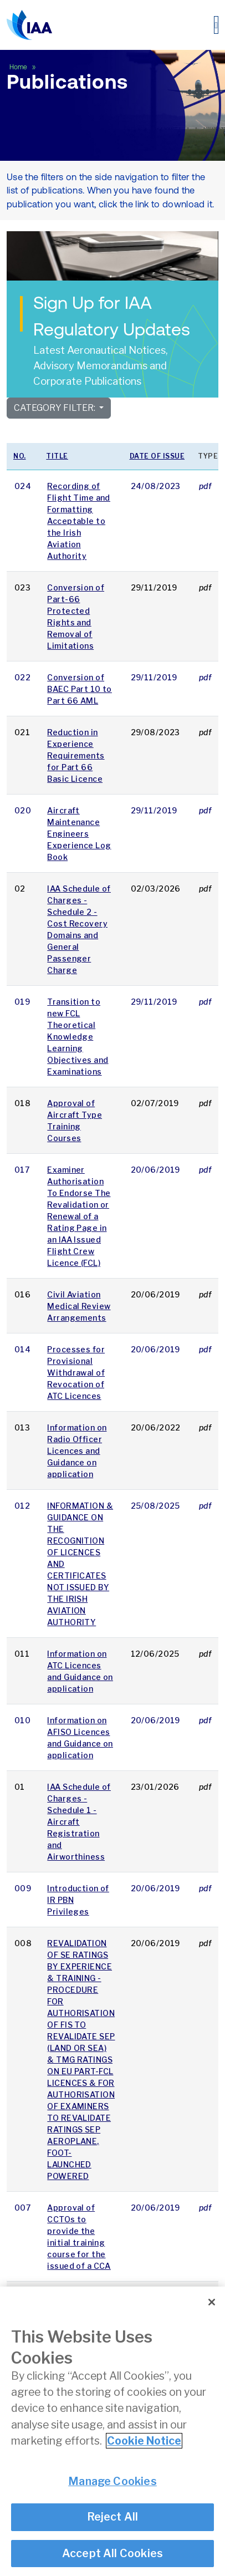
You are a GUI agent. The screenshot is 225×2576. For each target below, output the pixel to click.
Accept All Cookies (112, 2554)
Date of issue (157, 456)
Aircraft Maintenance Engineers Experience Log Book (79, 834)
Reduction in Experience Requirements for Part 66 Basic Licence (75, 755)
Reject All (113, 2517)
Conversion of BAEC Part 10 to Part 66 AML (79, 689)
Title (57, 456)
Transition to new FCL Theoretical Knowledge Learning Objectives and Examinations (77, 1036)
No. (19, 456)
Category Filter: (55, 408)
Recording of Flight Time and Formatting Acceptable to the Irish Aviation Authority (78, 521)
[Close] (212, 2303)
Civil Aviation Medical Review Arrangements (78, 1306)
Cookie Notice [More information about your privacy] (144, 2441)
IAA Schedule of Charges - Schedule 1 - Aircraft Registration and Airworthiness (79, 1821)
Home (19, 67)
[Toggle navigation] (216, 25)
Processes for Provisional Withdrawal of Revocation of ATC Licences (76, 1373)
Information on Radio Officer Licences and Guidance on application (76, 1451)
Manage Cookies (112, 2482)
